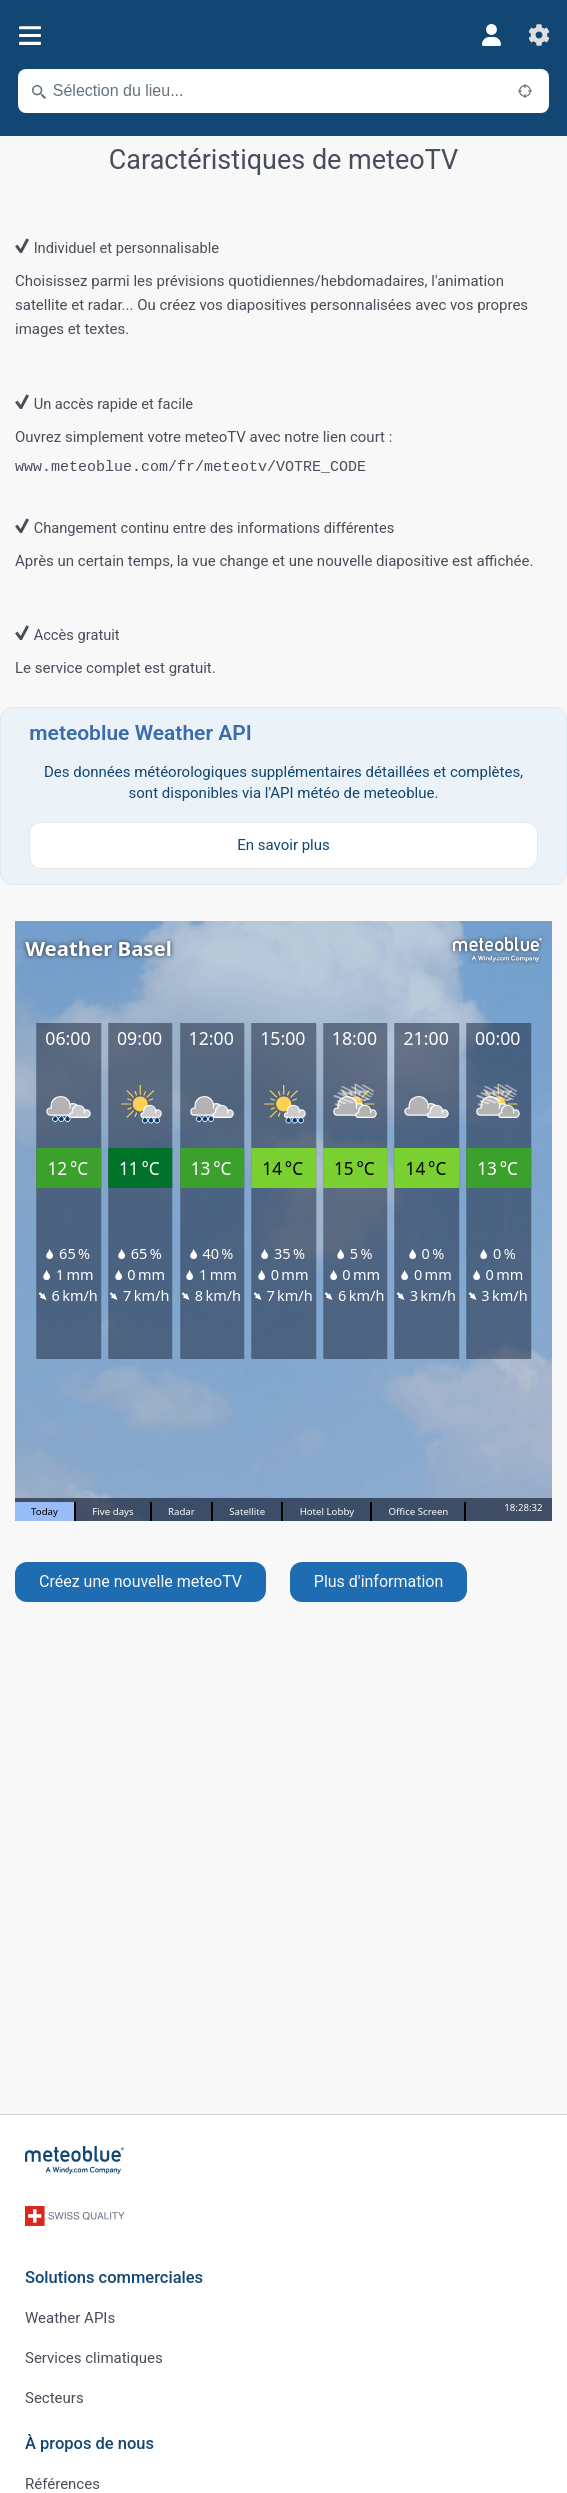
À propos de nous (89, 2443)
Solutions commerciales (114, 2277)
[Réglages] (539, 35)
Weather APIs (70, 2318)
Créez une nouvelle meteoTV (140, 1581)
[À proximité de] (525, 91)
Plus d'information (379, 1581)
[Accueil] (75, 2160)
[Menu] (29, 35)
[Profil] (491, 35)
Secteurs (54, 2398)
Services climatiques (94, 2358)
